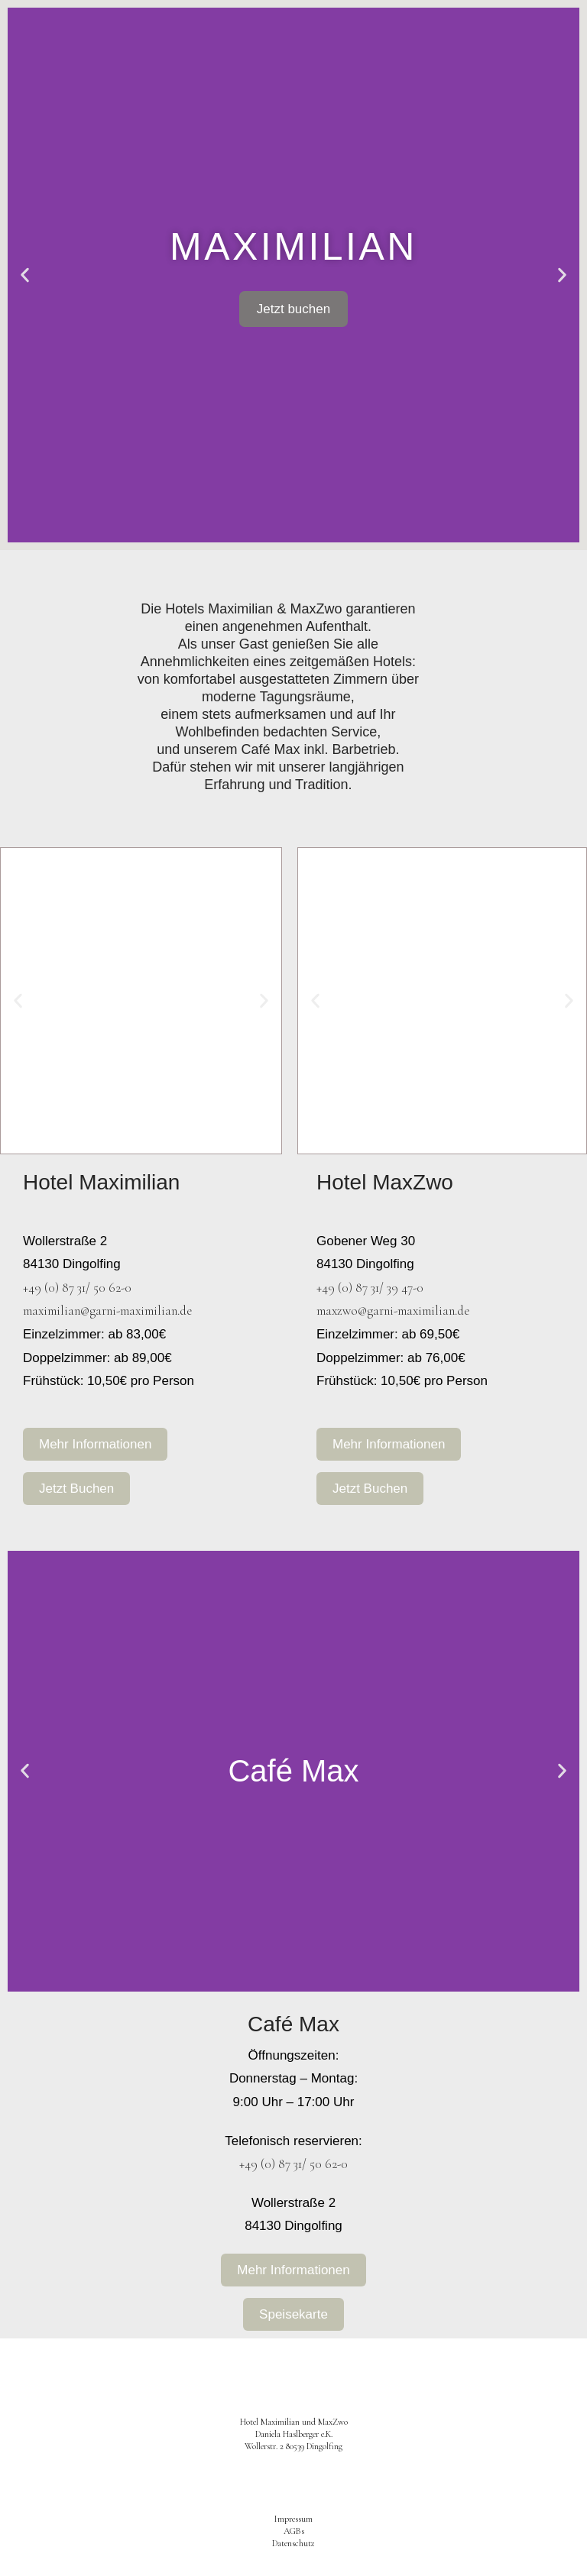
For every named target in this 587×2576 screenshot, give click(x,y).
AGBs (294, 2531)
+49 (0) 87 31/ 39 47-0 (369, 1288)
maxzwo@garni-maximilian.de (392, 1311)
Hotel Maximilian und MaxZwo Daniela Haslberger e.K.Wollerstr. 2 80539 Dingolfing (294, 2433)
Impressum (293, 2518)
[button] (24, 275)
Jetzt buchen (293, 309)
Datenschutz (293, 2543)
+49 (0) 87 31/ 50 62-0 (77, 1288)
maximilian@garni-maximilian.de (107, 1311)
